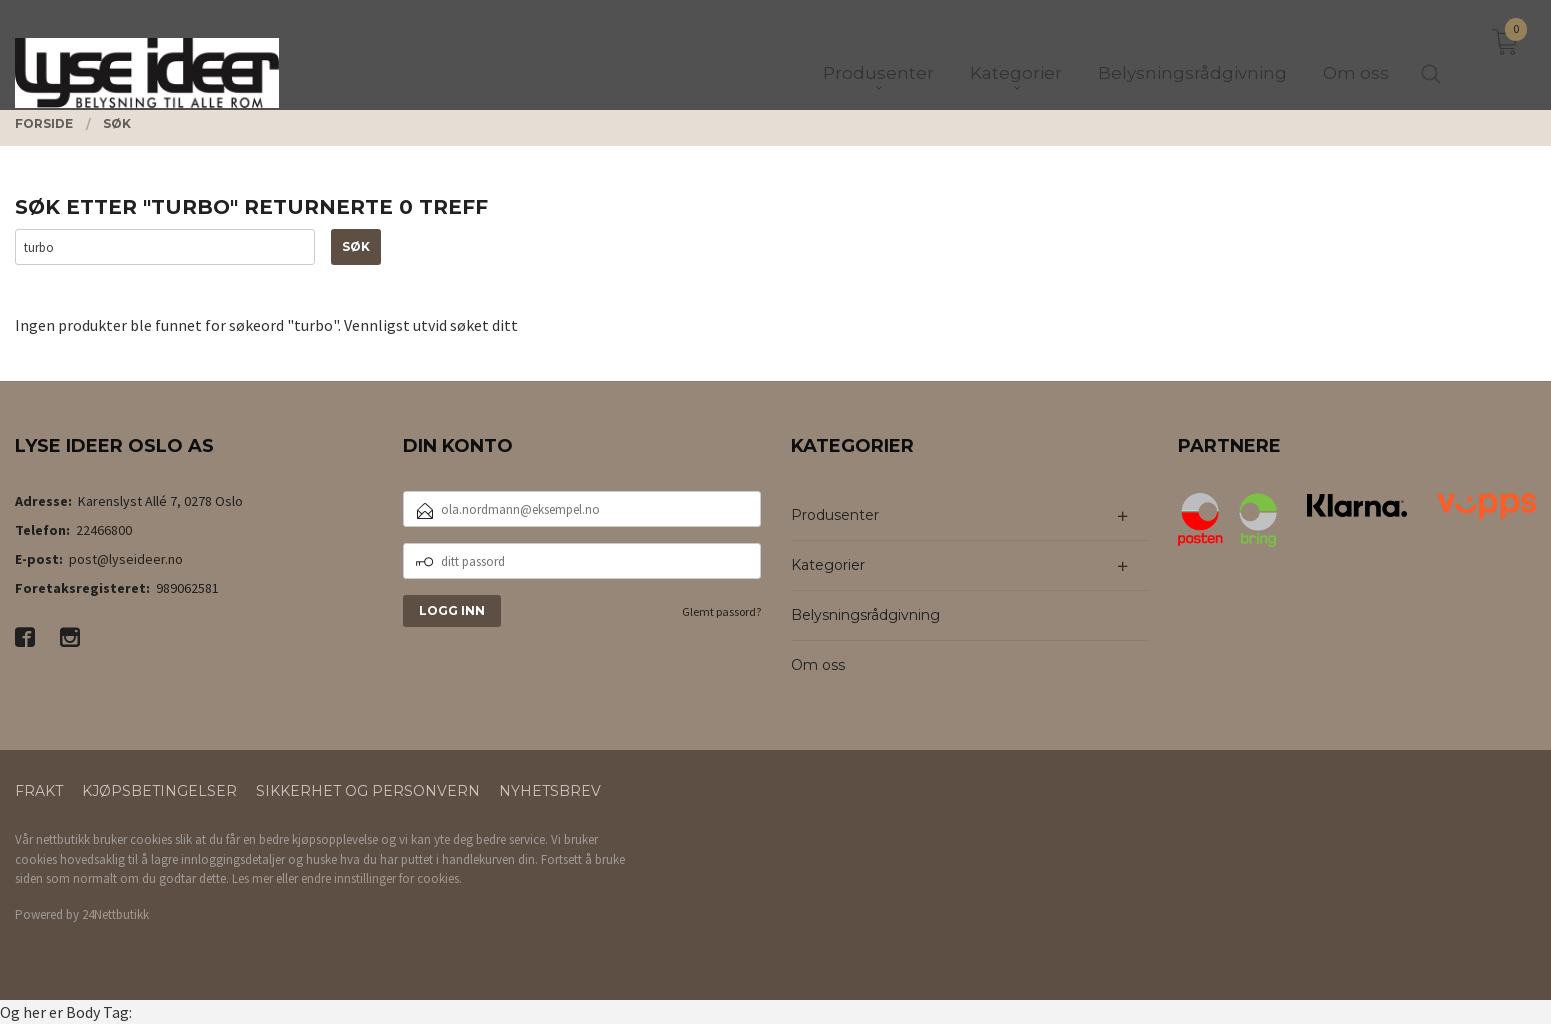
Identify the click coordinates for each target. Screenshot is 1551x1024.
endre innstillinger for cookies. (381, 878)
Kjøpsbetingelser (159, 791)
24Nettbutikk (115, 914)
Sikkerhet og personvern (368, 791)
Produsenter (835, 515)
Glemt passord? (721, 611)
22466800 (104, 530)
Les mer (252, 878)
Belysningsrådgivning (865, 615)
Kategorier (828, 565)
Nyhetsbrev (550, 791)
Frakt (39, 791)
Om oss (818, 665)
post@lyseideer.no (126, 559)
